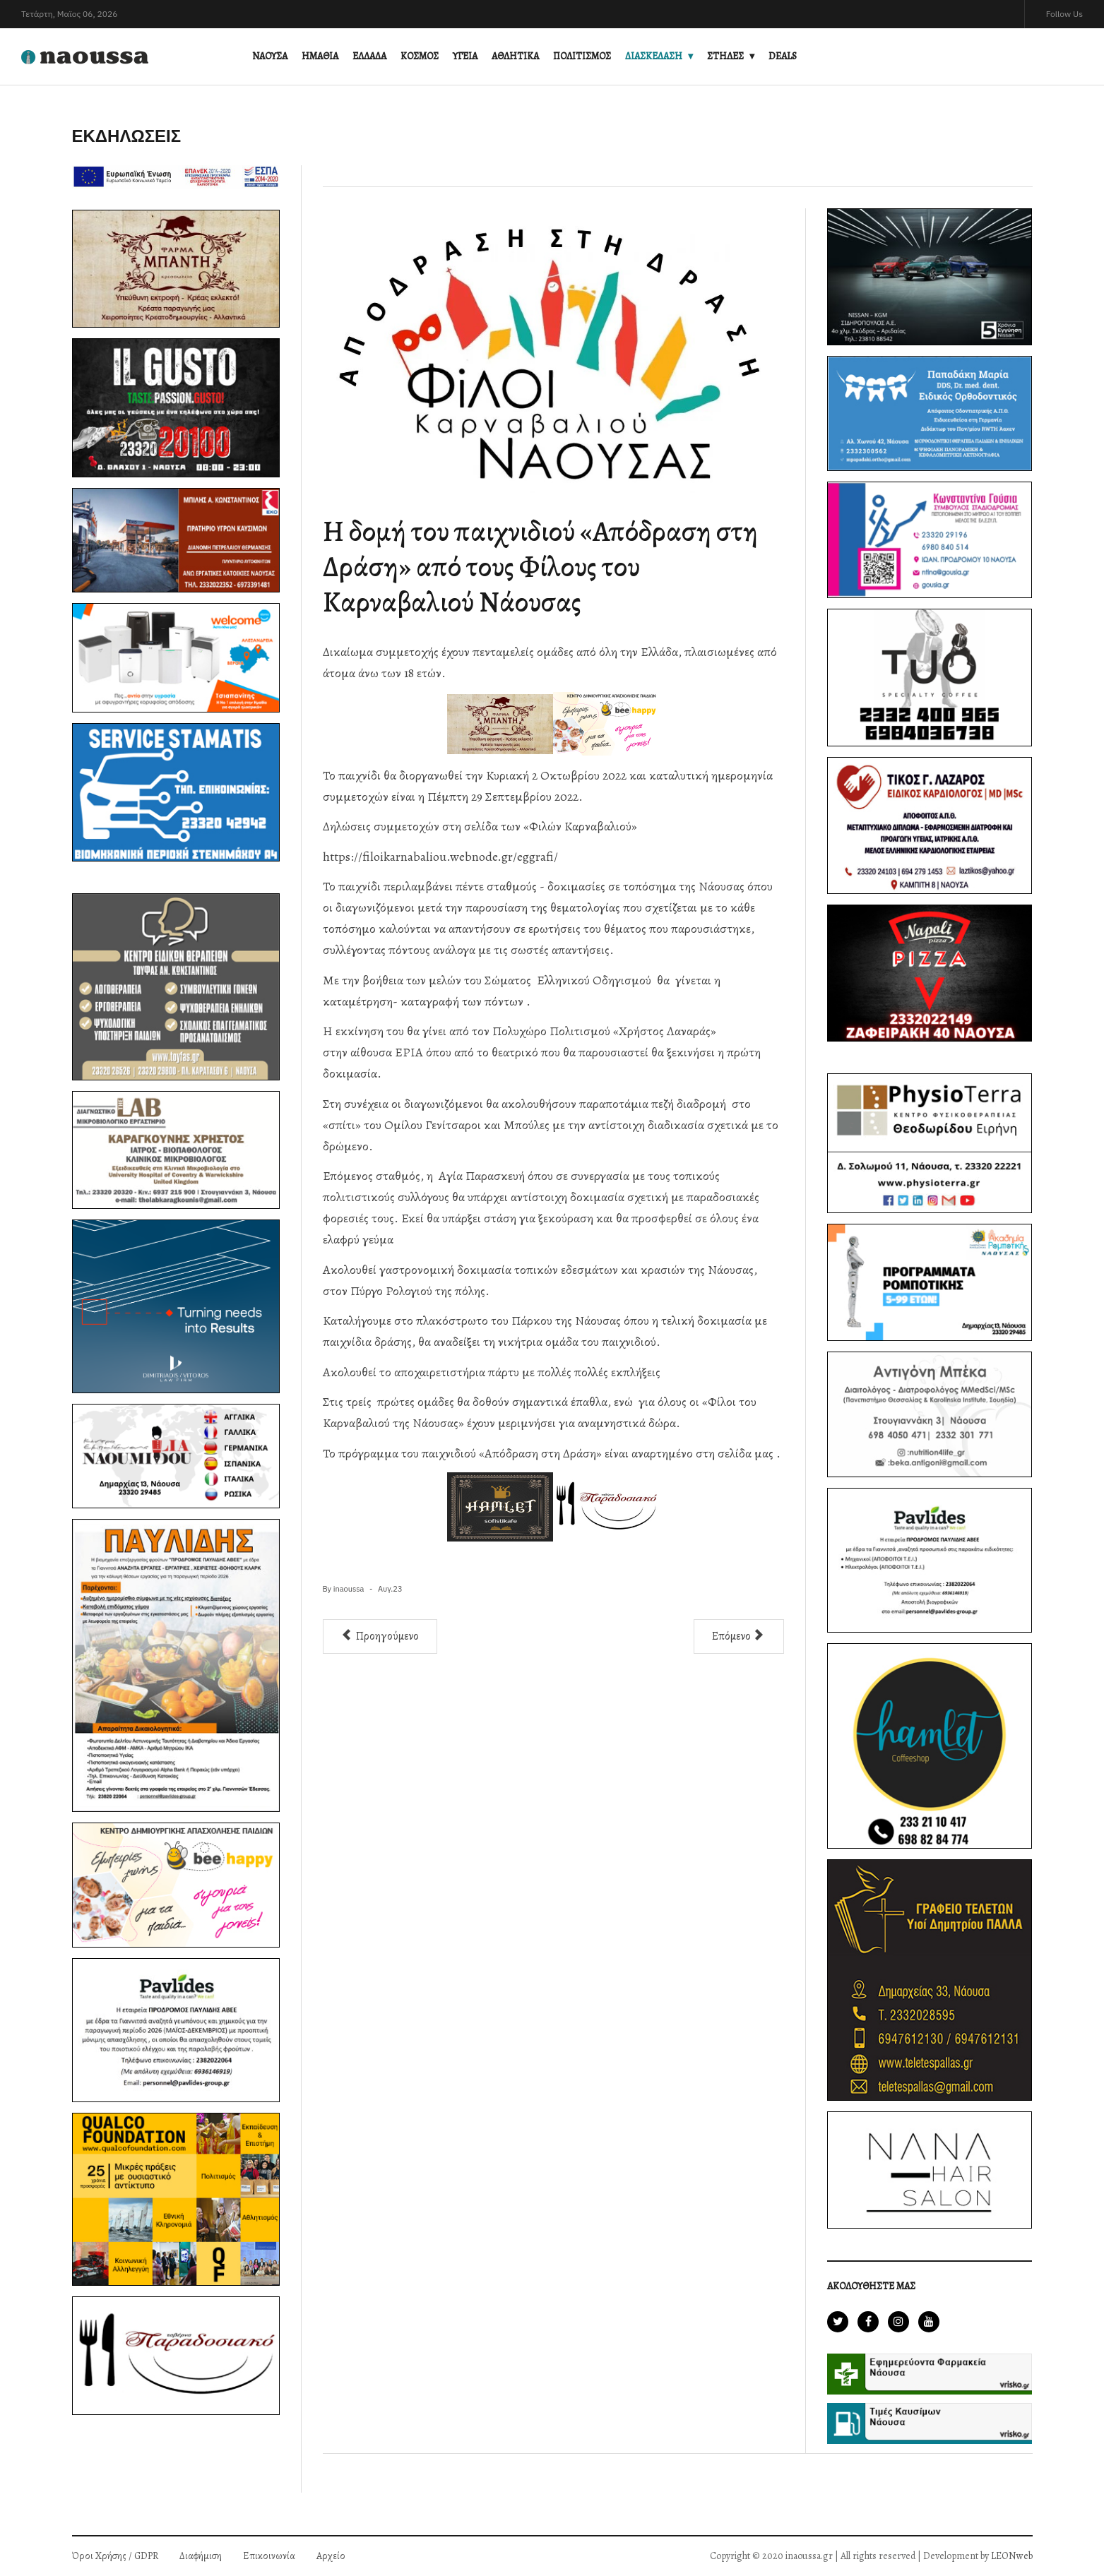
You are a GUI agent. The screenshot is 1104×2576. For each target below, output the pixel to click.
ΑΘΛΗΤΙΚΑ (515, 56)
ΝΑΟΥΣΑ (269, 56)
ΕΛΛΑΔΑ (369, 56)
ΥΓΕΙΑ (465, 56)
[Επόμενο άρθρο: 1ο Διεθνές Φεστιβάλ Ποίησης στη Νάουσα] (739, 1636)
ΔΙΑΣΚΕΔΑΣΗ (653, 56)
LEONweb (1012, 2556)
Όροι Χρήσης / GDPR (115, 2556)
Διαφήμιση (200, 2556)
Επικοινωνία (269, 2556)
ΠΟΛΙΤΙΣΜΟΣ (582, 56)
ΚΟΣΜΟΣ (419, 56)
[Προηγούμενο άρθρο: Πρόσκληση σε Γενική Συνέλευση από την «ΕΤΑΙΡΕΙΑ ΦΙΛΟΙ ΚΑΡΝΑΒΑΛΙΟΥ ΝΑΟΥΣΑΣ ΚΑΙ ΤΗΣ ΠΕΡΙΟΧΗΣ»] (380, 1636)
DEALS (782, 56)
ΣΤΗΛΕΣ (725, 56)
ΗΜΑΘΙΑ (320, 56)
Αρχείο (330, 2556)
